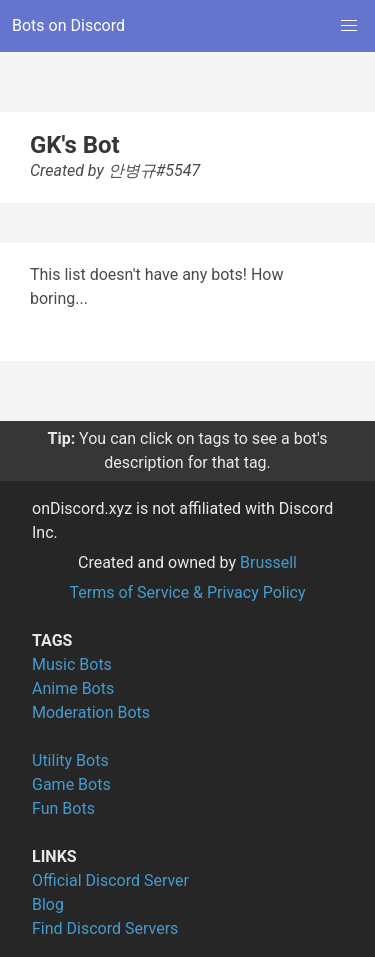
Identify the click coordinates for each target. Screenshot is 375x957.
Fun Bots (63, 808)
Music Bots (72, 664)
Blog (48, 904)
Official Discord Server (110, 880)
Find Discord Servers (105, 928)
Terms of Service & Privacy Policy (187, 592)
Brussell (268, 562)
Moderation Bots (91, 712)
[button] (349, 26)
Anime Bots (73, 688)
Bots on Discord (68, 25)
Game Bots (71, 784)
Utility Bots (70, 760)
